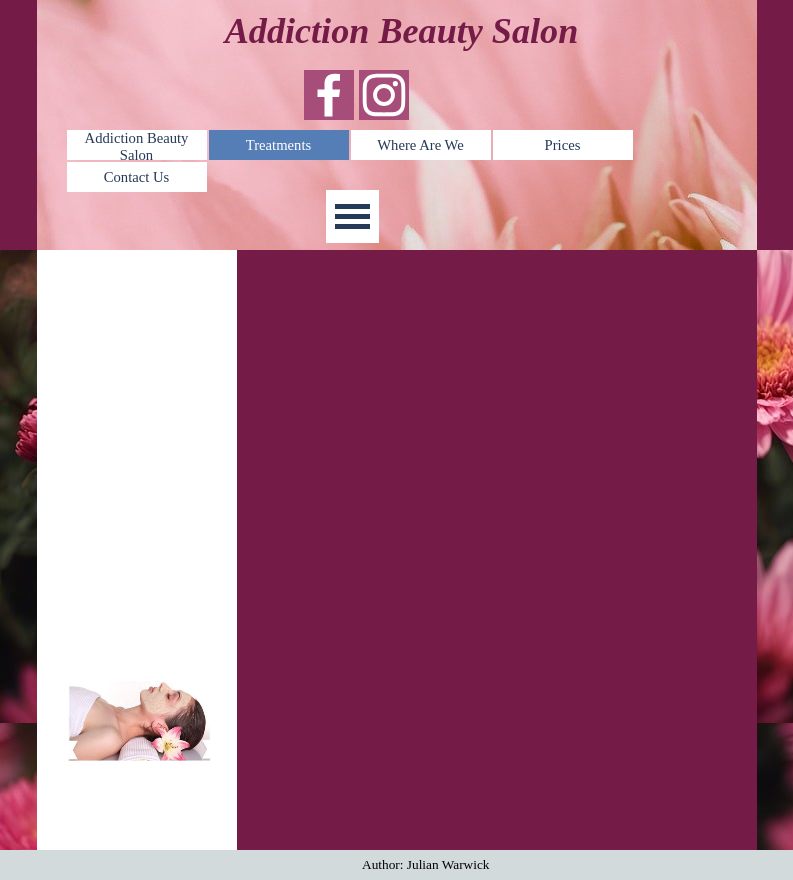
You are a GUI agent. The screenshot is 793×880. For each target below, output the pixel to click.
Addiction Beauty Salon (137, 146)
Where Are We (420, 145)
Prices (563, 145)
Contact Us (137, 177)
